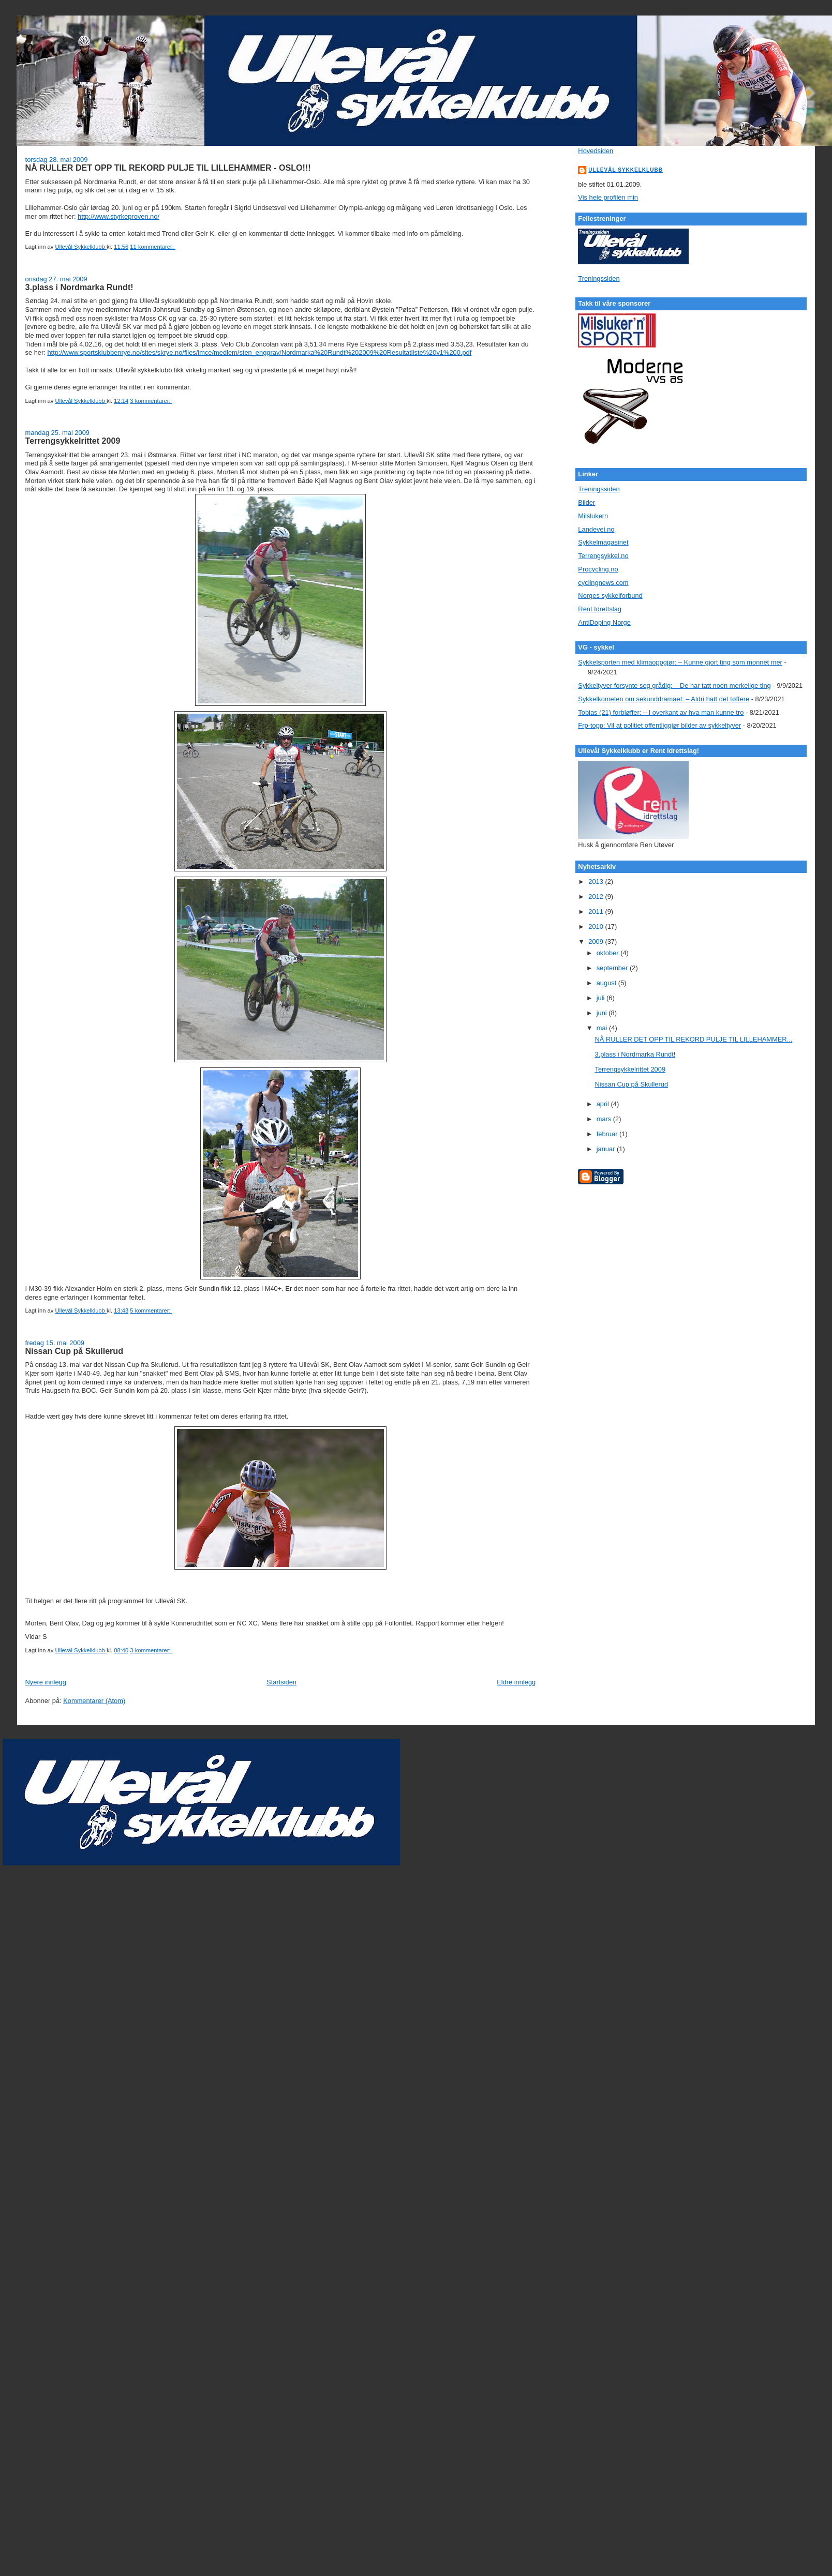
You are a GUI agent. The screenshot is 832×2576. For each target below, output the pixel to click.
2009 (596, 941)
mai (603, 1028)
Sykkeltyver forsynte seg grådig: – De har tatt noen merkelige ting (674, 685)
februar (608, 1134)
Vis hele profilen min (608, 197)
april (604, 1104)
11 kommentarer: (152, 247)
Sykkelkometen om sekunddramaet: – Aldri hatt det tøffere (663, 699)
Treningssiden (598, 278)
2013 (596, 881)
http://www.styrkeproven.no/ (118, 216)
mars (605, 1119)
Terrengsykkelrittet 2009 (73, 440)
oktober (608, 953)
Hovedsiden (595, 151)
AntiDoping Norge (604, 622)
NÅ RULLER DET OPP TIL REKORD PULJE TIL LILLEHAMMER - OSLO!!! (168, 167)
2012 (596, 896)
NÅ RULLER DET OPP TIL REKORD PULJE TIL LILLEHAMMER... (694, 1039)
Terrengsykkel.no (603, 556)
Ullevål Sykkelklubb (625, 170)
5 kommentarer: (151, 1310)
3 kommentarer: (151, 401)
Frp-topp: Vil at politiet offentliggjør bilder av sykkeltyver (659, 725)
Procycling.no (598, 569)
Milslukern (593, 516)
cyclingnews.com (603, 582)
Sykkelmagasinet (603, 542)
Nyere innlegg (45, 1682)
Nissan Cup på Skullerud (74, 1350)
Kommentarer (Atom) (94, 1701)
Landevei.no (596, 529)
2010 (596, 926)
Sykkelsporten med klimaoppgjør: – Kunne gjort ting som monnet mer (680, 662)
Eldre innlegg (516, 1682)
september (613, 968)
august (607, 983)
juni (603, 1013)
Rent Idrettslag (599, 609)
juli (601, 998)
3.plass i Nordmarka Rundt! (79, 287)
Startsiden (281, 1682)
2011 (596, 911)
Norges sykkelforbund (610, 595)
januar (607, 1149)
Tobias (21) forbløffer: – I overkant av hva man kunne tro (661, 712)
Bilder (586, 502)
